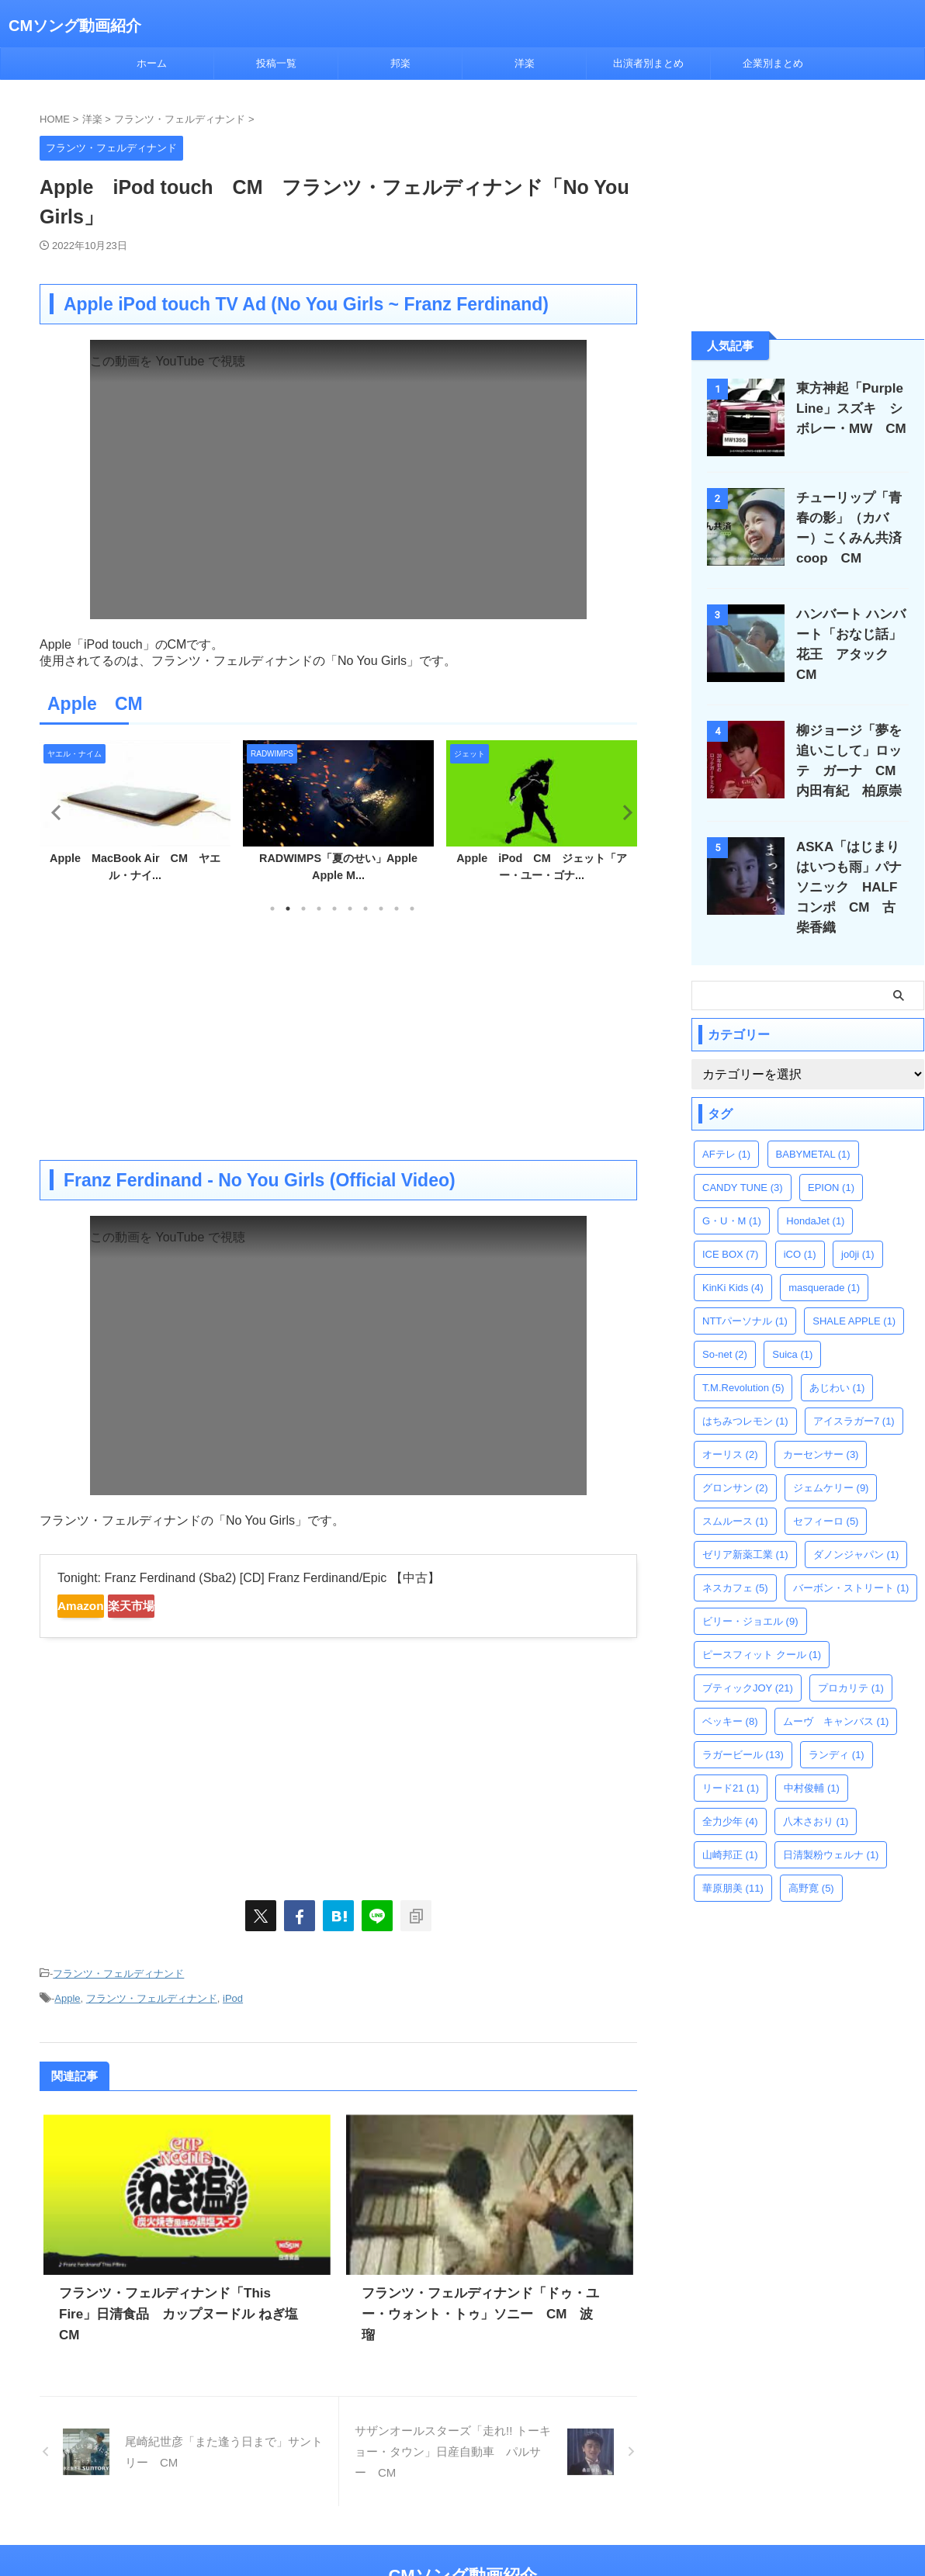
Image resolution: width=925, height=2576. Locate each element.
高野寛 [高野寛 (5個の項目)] (811, 1861)
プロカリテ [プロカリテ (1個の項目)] (851, 1661)
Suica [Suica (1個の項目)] (792, 1327)
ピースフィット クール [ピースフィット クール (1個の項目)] (761, 1627)
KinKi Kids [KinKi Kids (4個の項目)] (733, 1260)
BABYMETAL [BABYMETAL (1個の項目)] (813, 1127)
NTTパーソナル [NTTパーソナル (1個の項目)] (745, 1294)
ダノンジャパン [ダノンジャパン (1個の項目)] (856, 1527)
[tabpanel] (135, 816)
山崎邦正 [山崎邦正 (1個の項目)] (730, 1827)
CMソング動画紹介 (75, 25)
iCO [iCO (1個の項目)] (800, 1227)
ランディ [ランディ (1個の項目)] (836, 1727)
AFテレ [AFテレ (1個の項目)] (726, 1127)
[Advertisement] (338, 1035)
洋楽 (524, 63)
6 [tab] (350, 908)
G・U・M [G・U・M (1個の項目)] (731, 1194)
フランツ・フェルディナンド (118, 1972)
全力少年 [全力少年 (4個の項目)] (730, 1794)
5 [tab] (334, 908)
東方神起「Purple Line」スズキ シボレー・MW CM (849, 408)
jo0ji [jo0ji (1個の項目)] (858, 1227)
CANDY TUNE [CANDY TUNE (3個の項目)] (742, 1160)
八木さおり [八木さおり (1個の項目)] (816, 1794)
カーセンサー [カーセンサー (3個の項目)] (821, 1427)
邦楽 (400, 63)
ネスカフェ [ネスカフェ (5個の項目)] (735, 1561)
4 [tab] (319, 908)
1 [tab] (272, 908)
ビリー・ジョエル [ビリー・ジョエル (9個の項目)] (750, 1594)
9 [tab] (396, 908)
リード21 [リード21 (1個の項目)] (730, 1761)
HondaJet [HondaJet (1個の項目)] (815, 1194)
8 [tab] (381, 908)
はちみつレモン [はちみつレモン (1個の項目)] (745, 1394)
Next (622, 812)
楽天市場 (177, 1606)
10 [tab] (412, 908)
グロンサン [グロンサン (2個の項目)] (735, 1460)
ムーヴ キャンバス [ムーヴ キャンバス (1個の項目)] (836, 1694)
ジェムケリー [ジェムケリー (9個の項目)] (831, 1460)
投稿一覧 (276, 63)
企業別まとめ (773, 63)
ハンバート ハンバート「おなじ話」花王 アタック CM (854, 634)
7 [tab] (365, 908)
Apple (67, 1993)
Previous (54, 812)
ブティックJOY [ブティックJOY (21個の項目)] (747, 1661)
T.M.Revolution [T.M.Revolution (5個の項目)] (743, 1360)
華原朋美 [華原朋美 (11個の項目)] (733, 1861)
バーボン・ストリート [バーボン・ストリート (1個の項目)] (851, 1561)
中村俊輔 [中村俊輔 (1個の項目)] (812, 1761)
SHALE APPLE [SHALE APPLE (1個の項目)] (854, 1294)
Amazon (95, 1606)
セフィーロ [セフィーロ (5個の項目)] (826, 1494)
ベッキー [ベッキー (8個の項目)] (730, 1694)
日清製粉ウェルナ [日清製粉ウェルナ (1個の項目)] (831, 1827)
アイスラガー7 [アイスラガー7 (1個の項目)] (854, 1394)
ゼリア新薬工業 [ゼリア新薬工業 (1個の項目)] (745, 1527)
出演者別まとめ (648, 63)
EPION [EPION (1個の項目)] (831, 1160)
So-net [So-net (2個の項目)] (724, 1327)
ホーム (152, 63)
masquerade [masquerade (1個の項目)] (824, 1260)
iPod (233, 1993)
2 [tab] (288, 908)
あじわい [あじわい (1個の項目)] (837, 1360)
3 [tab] (303, 908)
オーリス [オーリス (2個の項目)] (730, 1427)
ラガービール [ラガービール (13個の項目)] (743, 1727)
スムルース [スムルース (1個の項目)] (735, 1494)
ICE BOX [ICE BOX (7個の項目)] (730, 1227)
